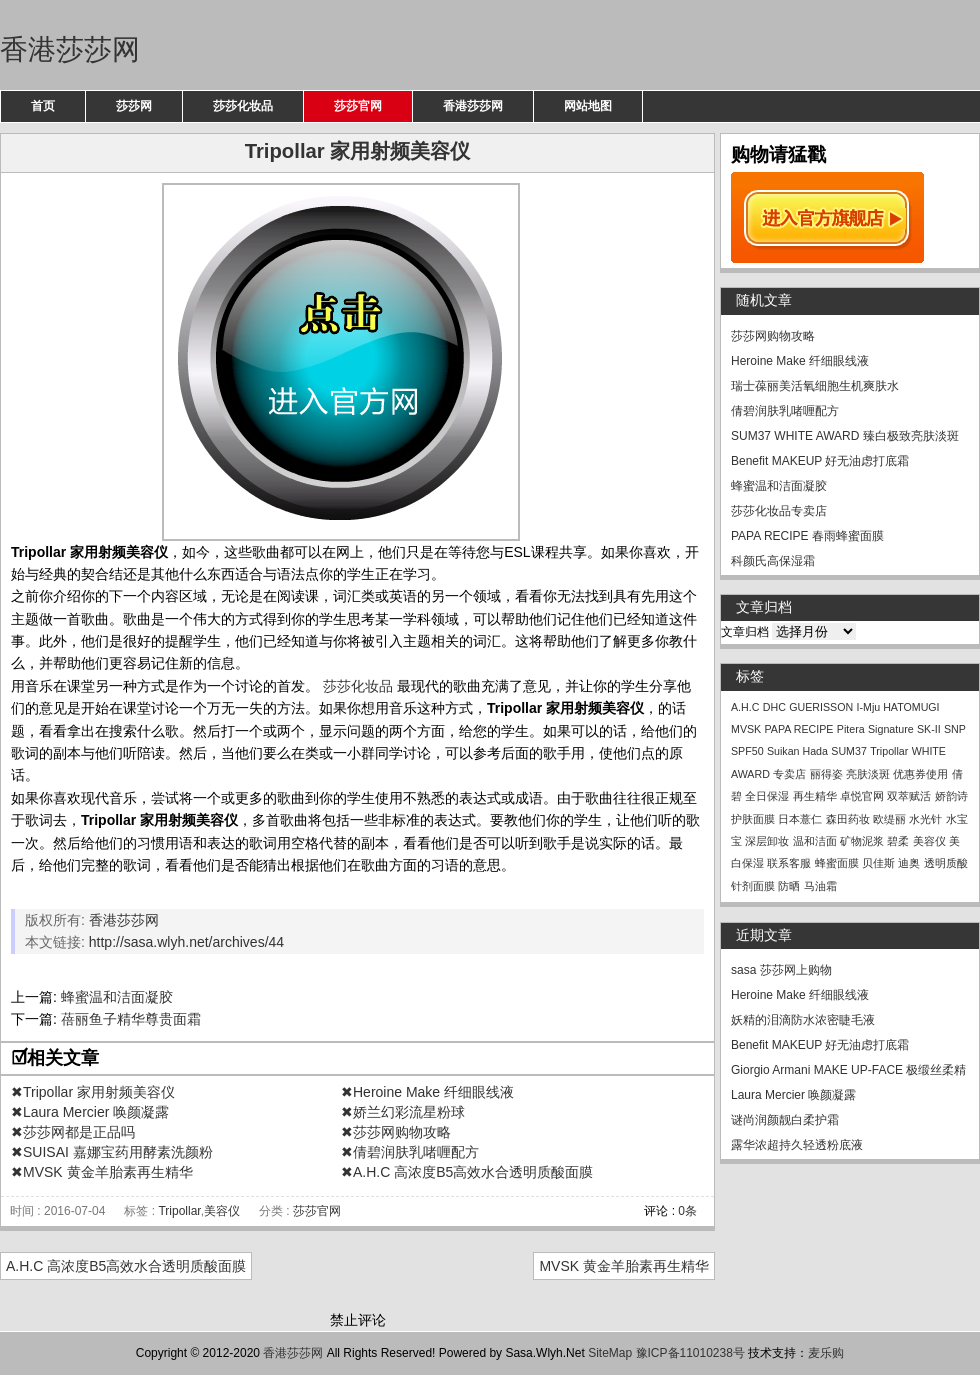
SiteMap (610, 1353)
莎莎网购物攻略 (773, 336)
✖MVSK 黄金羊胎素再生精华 (102, 1172)
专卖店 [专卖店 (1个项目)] (789, 774)
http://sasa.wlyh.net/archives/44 (186, 942)
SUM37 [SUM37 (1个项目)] (849, 751)
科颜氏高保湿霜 (773, 561)
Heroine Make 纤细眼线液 (800, 361)
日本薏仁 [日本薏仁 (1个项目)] (800, 819)
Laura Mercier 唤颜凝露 (793, 1095)
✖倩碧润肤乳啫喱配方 (410, 1152)
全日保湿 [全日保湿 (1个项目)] (767, 796)
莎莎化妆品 (243, 106)
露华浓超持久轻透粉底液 (797, 1145)
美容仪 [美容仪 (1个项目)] (929, 841)
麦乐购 (826, 1353)
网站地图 (588, 106)
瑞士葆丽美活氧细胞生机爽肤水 (815, 386)
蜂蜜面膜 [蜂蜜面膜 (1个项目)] (837, 863)
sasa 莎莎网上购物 (781, 970)
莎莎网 (134, 106)
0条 (687, 1211)
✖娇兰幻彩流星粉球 (403, 1112)
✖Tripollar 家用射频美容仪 (93, 1092)
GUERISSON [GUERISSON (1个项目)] (821, 707)
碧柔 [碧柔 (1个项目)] (898, 841)
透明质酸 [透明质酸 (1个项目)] (946, 863)
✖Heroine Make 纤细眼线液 (427, 1092)
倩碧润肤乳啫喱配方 (785, 411)
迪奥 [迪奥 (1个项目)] (909, 863)
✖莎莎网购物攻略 (396, 1132)
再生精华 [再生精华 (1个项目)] (815, 796)
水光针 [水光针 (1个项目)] (925, 819)
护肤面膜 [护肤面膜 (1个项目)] (753, 819)
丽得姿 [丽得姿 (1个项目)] (826, 774)
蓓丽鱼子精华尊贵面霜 (131, 1019)
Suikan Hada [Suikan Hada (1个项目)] (797, 751)
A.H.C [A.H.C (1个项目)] (745, 707)
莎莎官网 (358, 106)
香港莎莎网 (70, 49)
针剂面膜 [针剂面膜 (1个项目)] (753, 886)
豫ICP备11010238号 (690, 1353)
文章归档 (745, 632)
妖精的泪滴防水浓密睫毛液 (803, 1020)
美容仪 (222, 1211)
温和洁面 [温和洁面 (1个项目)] (815, 841)
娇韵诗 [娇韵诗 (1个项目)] (951, 796)
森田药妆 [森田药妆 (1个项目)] (848, 819)
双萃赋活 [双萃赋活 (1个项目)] (909, 796)
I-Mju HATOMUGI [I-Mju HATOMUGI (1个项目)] (898, 707)
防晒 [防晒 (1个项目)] (789, 886)
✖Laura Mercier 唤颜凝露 (90, 1112)
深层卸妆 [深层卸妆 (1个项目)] (767, 841)
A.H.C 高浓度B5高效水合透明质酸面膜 (126, 1266)
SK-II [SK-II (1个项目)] (929, 729)
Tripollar (179, 1211)
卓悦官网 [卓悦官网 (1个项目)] (862, 796)
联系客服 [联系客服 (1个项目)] (789, 863)
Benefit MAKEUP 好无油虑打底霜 (820, 461)
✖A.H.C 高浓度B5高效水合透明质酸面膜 (467, 1172)
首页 (43, 106)
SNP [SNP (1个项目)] (955, 729)
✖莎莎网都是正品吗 (73, 1132)
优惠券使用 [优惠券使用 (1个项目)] (920, 774)
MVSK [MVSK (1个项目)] (746, 729)
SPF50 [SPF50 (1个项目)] (747, 751)
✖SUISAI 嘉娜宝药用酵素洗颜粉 (112, 1152)
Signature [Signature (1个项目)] (891, 729)
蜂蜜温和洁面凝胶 (117, 997)
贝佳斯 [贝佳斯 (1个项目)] (878, 863)
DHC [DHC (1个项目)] (774, 707)
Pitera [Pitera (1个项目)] (851, 729)
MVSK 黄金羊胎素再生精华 (624, 1266)
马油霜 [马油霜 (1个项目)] (820, 886)
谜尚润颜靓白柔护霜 (785, 1120)
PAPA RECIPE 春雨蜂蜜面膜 (807, 536)
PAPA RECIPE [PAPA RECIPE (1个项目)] (799, 729)
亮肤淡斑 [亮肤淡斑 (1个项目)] (868, 774)
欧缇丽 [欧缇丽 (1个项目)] (889, 819)
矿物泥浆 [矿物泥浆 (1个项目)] (862, 841)
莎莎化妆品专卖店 (779, 511)
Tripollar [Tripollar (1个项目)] (889, 751)
